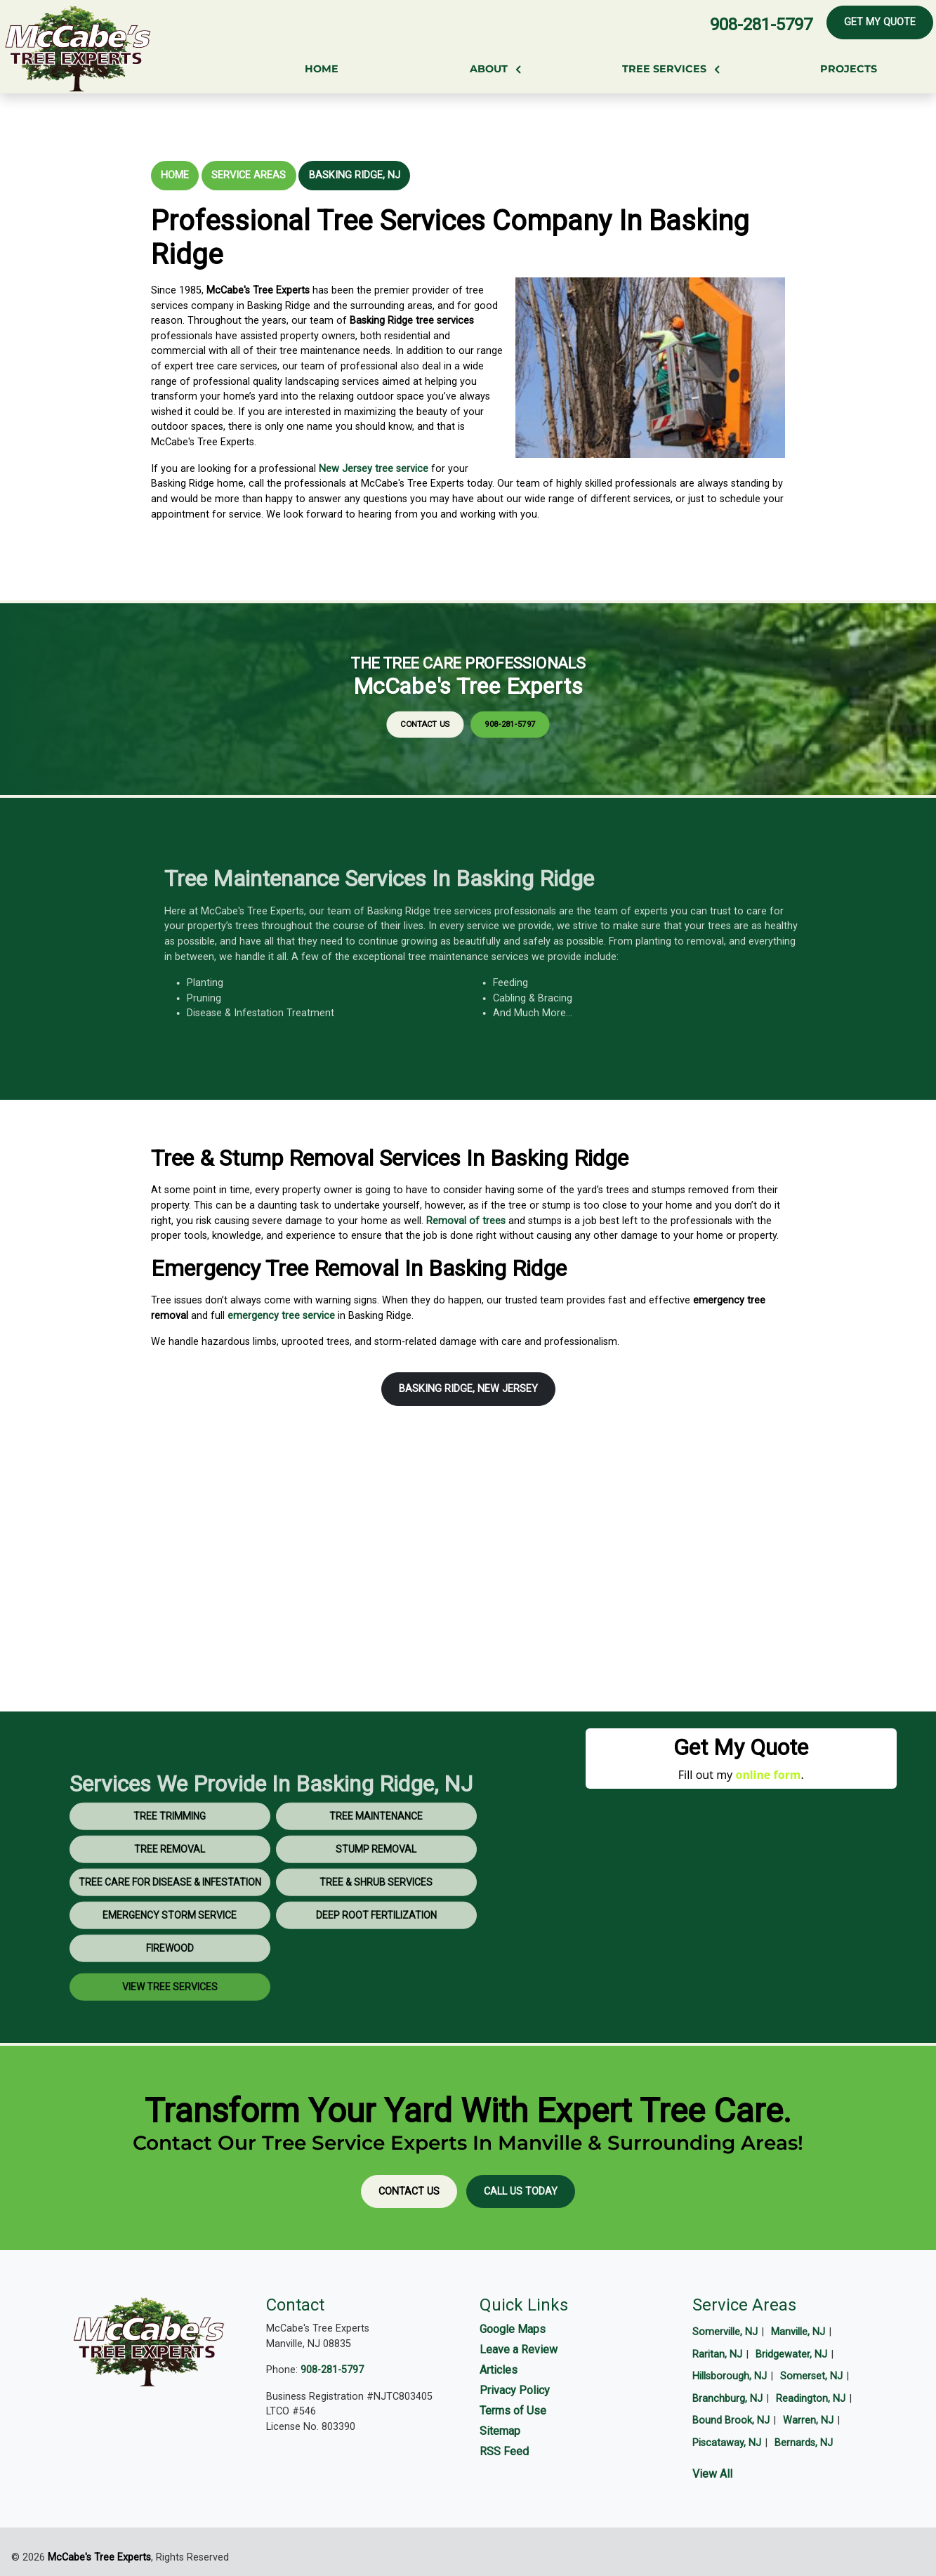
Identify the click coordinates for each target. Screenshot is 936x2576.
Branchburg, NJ (727, 2399)
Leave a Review (519, 2349)
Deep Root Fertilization (376, 1952)
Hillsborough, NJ (729, 2376)
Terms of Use (513, 2410)
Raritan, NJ (717, 2354)
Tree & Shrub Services (376, 1919)
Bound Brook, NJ (731, 2420)
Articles (499, 2370)
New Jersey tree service (373, 469)
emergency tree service (281, 1316)
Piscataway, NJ (726, 2443)
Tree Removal (169, 1886)
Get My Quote (880, 22)
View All (712, 2473)
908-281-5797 (761, 24)
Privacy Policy (515, 2390)
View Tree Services (170, 2024)
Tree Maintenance (376, 1853)
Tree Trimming (169, 1853)
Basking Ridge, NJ (354, 175)
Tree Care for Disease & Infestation (170, 1919)
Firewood (170, 1985)
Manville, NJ (798, 2332)
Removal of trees (466, 1221)
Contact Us (452, 708)
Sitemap (500, 2431)
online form (767, 1774)
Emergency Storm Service (170, 1952)
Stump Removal (376, 1886)
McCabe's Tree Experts (99, 2557)
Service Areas (248, 175)
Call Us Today (521, 2191)
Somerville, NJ (725, 2332)
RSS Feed (504, 2451)
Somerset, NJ (811, 2376)
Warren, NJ (808, 2420)
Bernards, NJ (803, 2443)
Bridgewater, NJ (791, 2354)
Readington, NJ (810, 2399)
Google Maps (513, 2329)
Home (175, 175)
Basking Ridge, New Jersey (468, 1389)
